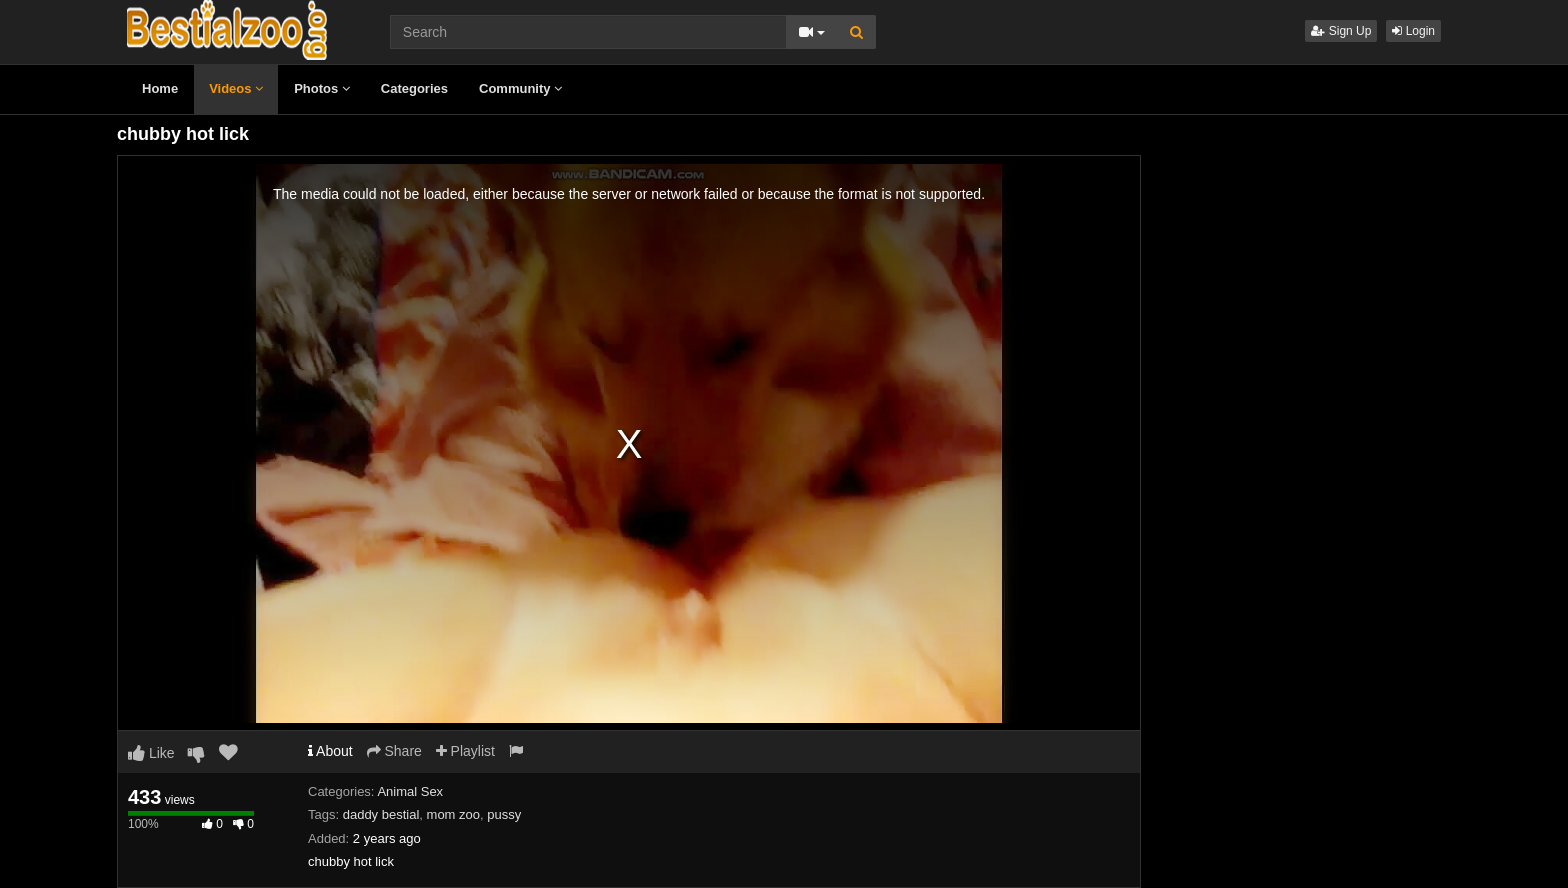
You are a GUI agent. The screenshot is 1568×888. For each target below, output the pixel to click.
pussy (504, 814)
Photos (322, 88)
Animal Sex (410, 791)
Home (160, 88)
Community (520, 88)
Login (1413, 31)
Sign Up (1341, 31)
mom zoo (453, 814)
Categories (414, 88)
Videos (236, 88)
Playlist (465, 751)
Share (394, 751)
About (330, 751)
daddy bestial (381, 814)
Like (151, 753)
